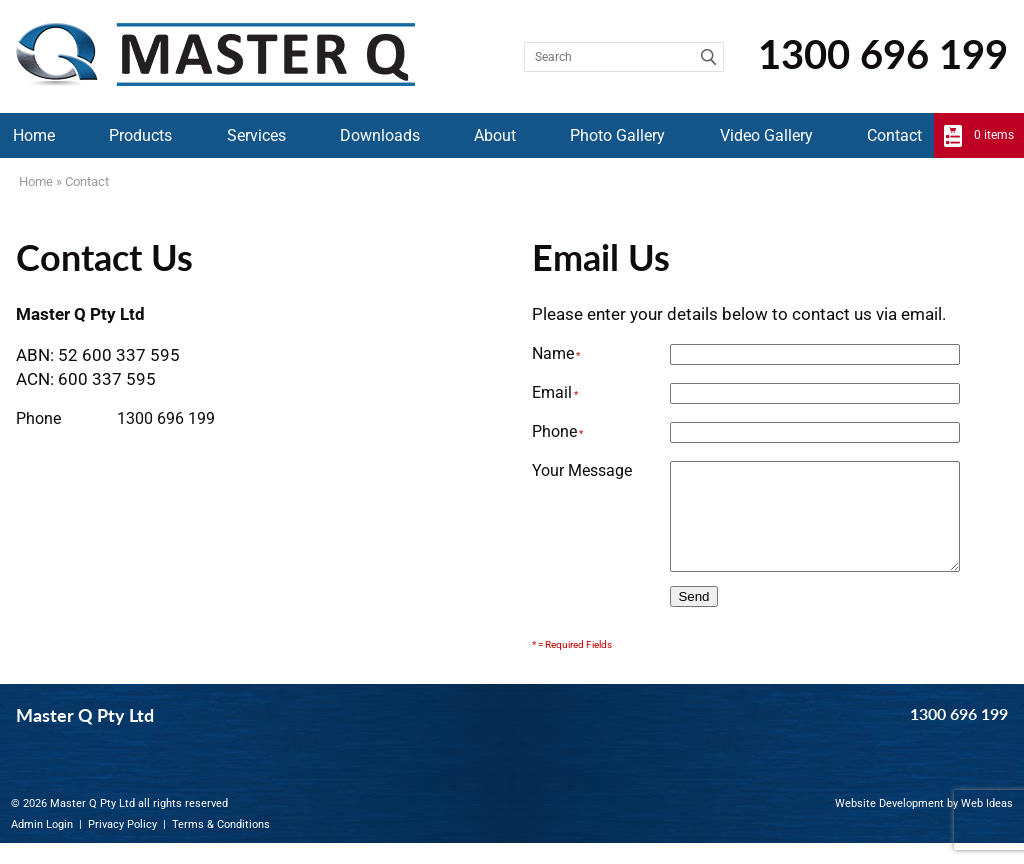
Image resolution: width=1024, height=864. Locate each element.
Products (140, 135)
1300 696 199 (883, 54)
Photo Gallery (617, 135)
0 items (994, 135)
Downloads (380, 135)
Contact (894, 135)
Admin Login (42, 845)
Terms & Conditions (221, 845)
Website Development (889, 824)
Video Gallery (766, 135)
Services (256, 135)
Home (34, 135)
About (495, 135)
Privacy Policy (122, 845)
